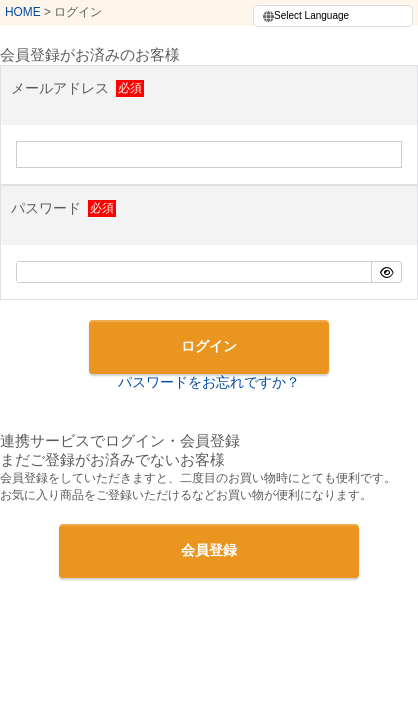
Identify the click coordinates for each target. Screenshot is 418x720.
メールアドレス (76, 88)
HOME (23, 12)
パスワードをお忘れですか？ (209, 382)
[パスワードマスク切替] (386, 272)
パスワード (62, 208)
